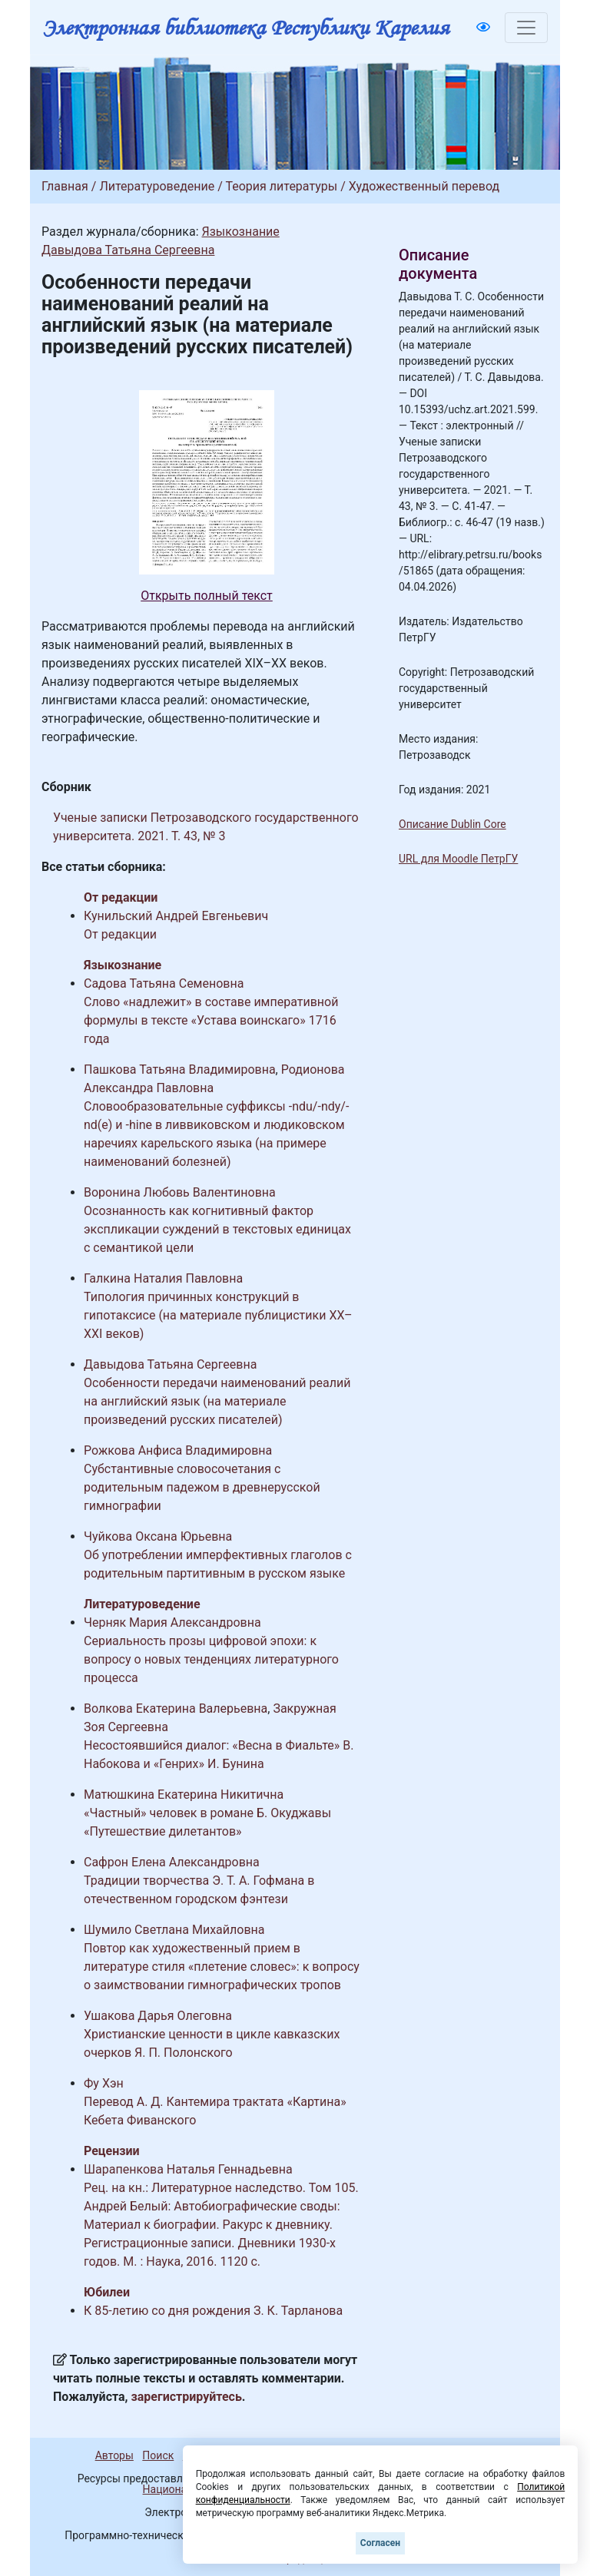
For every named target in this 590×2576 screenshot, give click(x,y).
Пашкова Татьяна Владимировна (180, 1069)
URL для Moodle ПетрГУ (458, 859)
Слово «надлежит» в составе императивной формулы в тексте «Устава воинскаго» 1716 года (211, 1020)
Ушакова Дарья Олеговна (158, 2015)
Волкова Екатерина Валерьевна (175, 1708)
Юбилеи (107, 2292)
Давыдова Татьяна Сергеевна (127, 250)
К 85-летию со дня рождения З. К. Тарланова (213, 2310)
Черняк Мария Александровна (172, 1622)
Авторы (114, 2455)
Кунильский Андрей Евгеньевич (176, 916)
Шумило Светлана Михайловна (174, 1929)
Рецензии (112, 2151)
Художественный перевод (424, 186)
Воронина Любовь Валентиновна (180, 1192)
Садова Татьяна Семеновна (164, 983)
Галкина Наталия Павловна (163, 1278)
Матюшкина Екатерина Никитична (183, 1794)
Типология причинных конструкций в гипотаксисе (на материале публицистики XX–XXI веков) (218, 1315)
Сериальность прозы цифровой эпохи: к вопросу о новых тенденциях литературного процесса (211, 1659)
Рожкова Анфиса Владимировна (178, 1450)
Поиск (158, 2455)
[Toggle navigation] (526, 27)
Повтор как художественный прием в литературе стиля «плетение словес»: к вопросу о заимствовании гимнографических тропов (222, 1966)
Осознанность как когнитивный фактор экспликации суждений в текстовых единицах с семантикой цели (217, 1229)
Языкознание (240, 231)
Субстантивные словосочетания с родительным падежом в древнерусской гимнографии (202, 1487)
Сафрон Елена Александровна (172, 1862)
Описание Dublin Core (452, 824)
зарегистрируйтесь (186, 2396)
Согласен (380, 2543)
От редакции (120, 897)
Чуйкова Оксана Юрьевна (158, 1536)
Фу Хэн (104, 2083)
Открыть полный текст (207, 595)
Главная (64, 186)
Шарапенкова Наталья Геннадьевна (188, 2169)
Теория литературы (281, 186)
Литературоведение (156, 186)
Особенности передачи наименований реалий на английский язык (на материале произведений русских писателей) (217, 1401)
